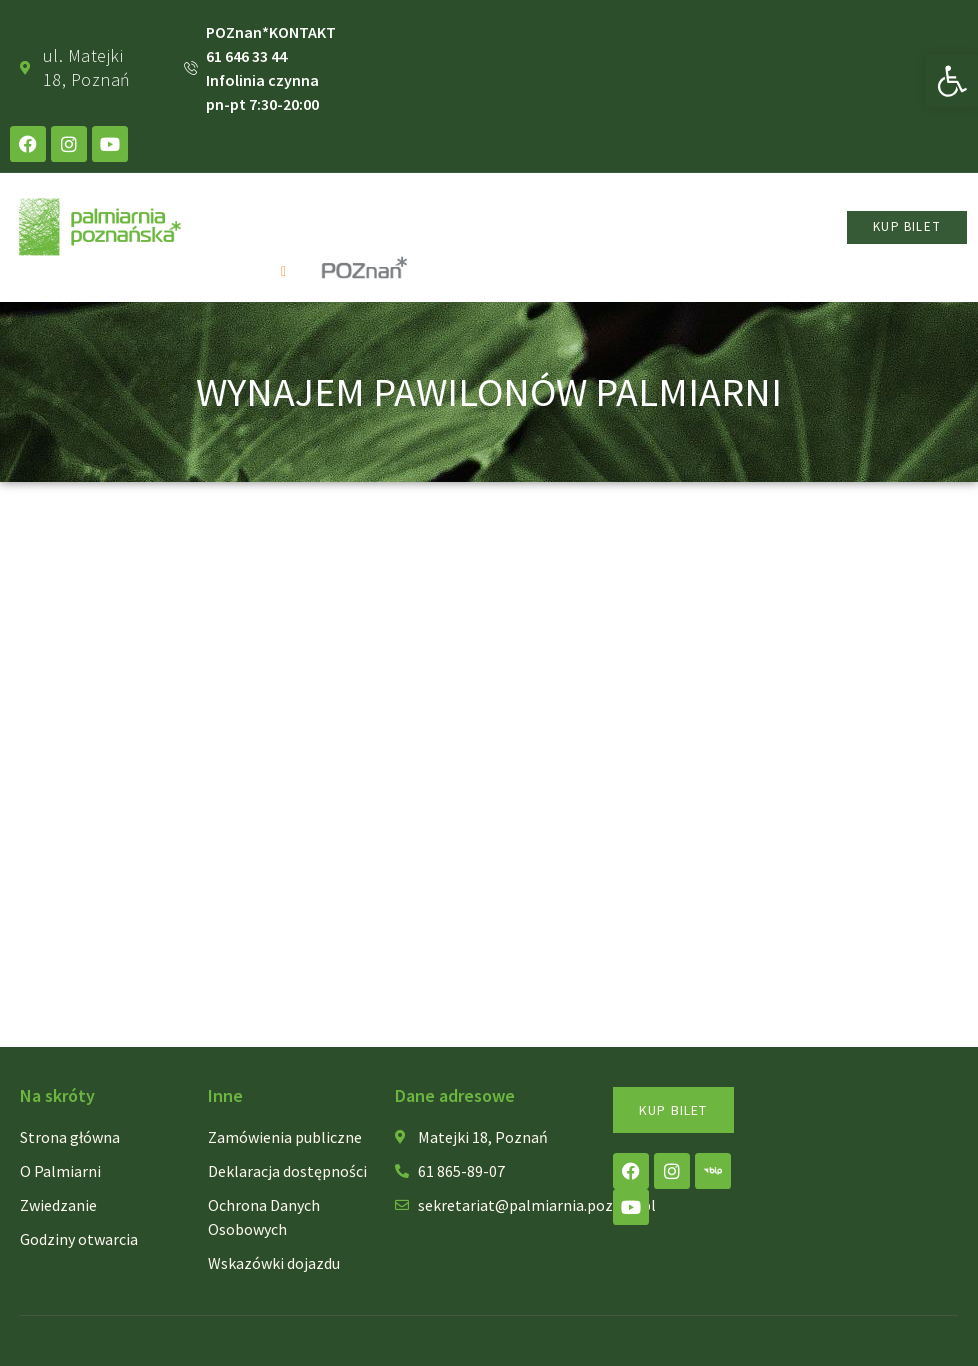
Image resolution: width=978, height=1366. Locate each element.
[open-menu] (289, 271)
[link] (952, 81)
